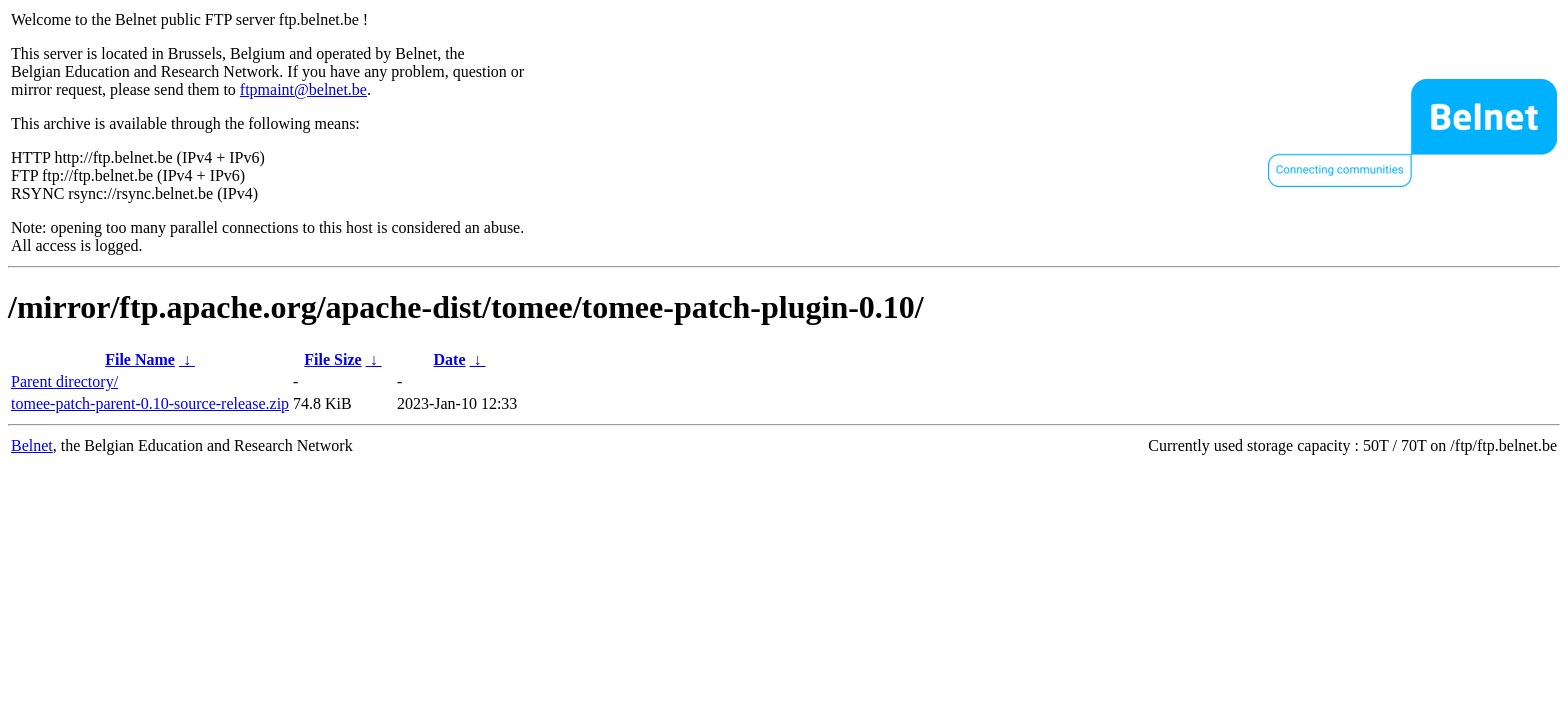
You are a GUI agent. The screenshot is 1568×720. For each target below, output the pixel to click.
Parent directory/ (64, 381)
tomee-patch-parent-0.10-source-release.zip (150, 403)
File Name (140, 359)
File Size (332, 359)
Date (450, 359)
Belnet (32, 445)
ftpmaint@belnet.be (303, 89)
